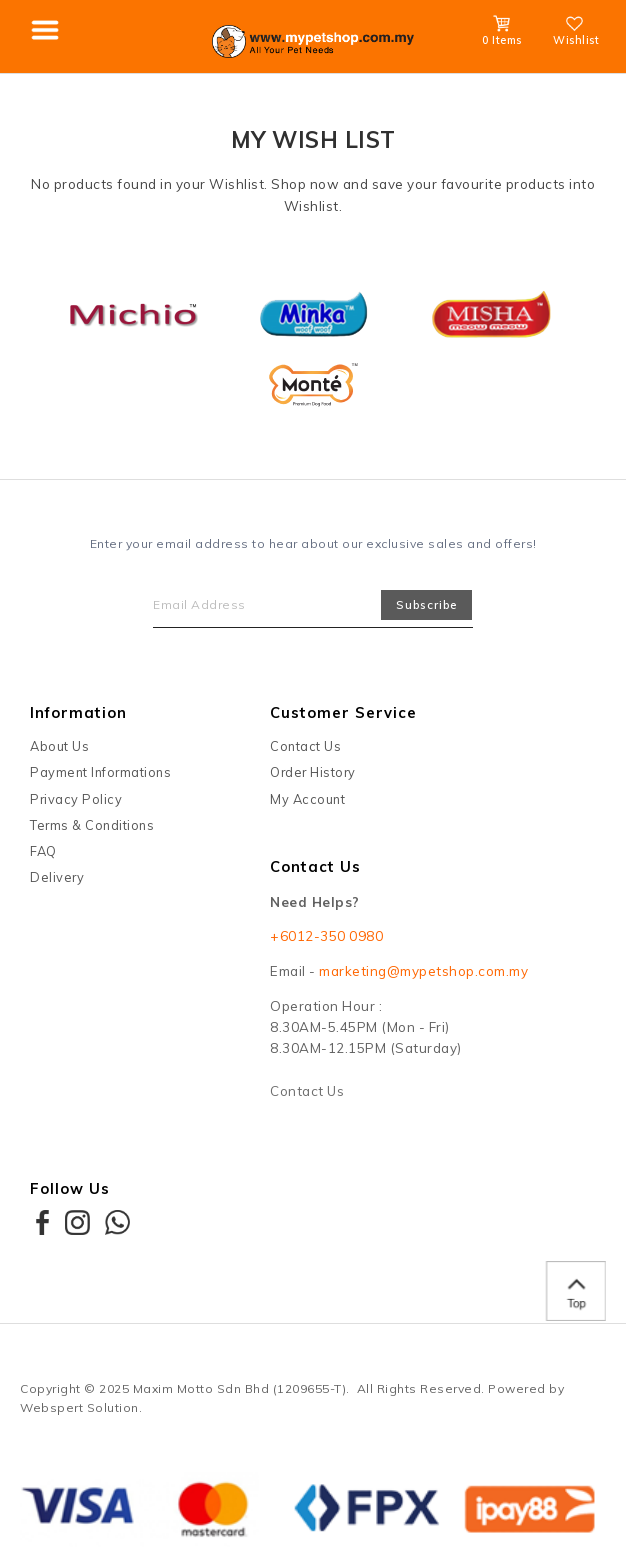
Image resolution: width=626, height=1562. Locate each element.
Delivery (57, 877)
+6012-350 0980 (326, 936)
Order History (313, 772)
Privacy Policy (76, 799)
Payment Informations (100, 772)
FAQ (43, 851)
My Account (307, 799)
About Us (59, 746)
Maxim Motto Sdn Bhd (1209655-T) (240, 1388)
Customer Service (343, 712)
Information (78, 712)
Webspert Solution (79, 1407)
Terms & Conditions (92, 825)
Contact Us (305, 746)
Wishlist (576, 34)
